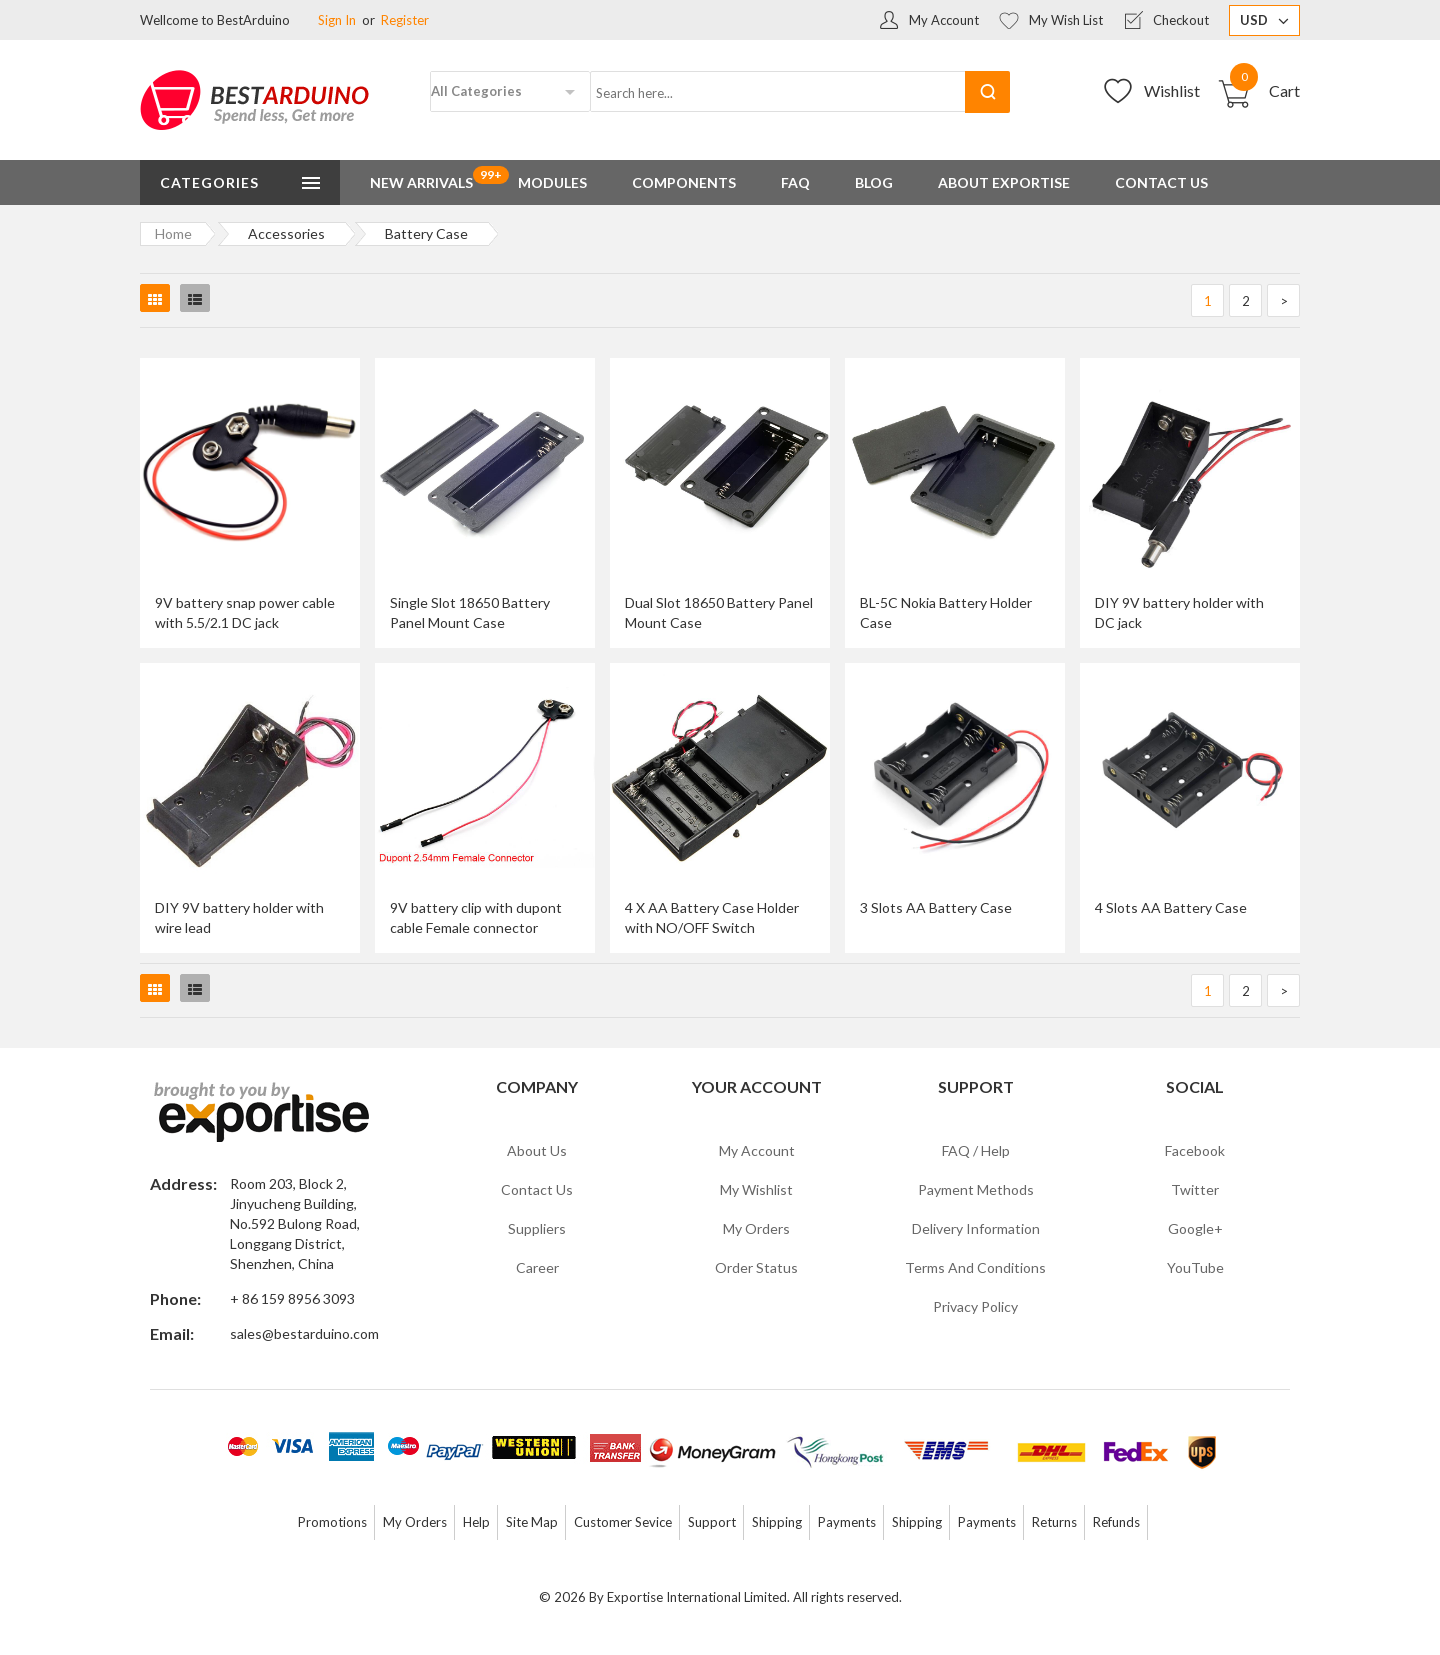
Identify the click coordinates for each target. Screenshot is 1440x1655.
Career (537, 1267)
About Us (537, 1150)
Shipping (777, 1522)
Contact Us (537, 1189)
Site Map (532, 1522)
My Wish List (1066, 20)
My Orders (756, 1228)
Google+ (1195, 1228)
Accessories (286, 233)
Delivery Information (976, 1228)
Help (476, 1522)
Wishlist (1172, 90)
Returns (1054, 1522)
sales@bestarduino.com (304, 1333)
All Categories (476, 91)
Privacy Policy (975, 1306)
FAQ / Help (976, 1150)
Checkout (1181, 20)
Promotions (332, 1522)
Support (712, 1522)
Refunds (1116, 1522)
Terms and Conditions (975, 1267)
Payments (847, 1522)
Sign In (337, 20)
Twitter (1195, 1189)
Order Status (756, 1267)
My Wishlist (756, 1189)
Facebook (1195, 1150)
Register (405, 20)
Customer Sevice (623, 1522)
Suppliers (537, 1228)
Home (173, 233)
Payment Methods (976, 1189)
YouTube (1195, 1267)
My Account (944, 20)
